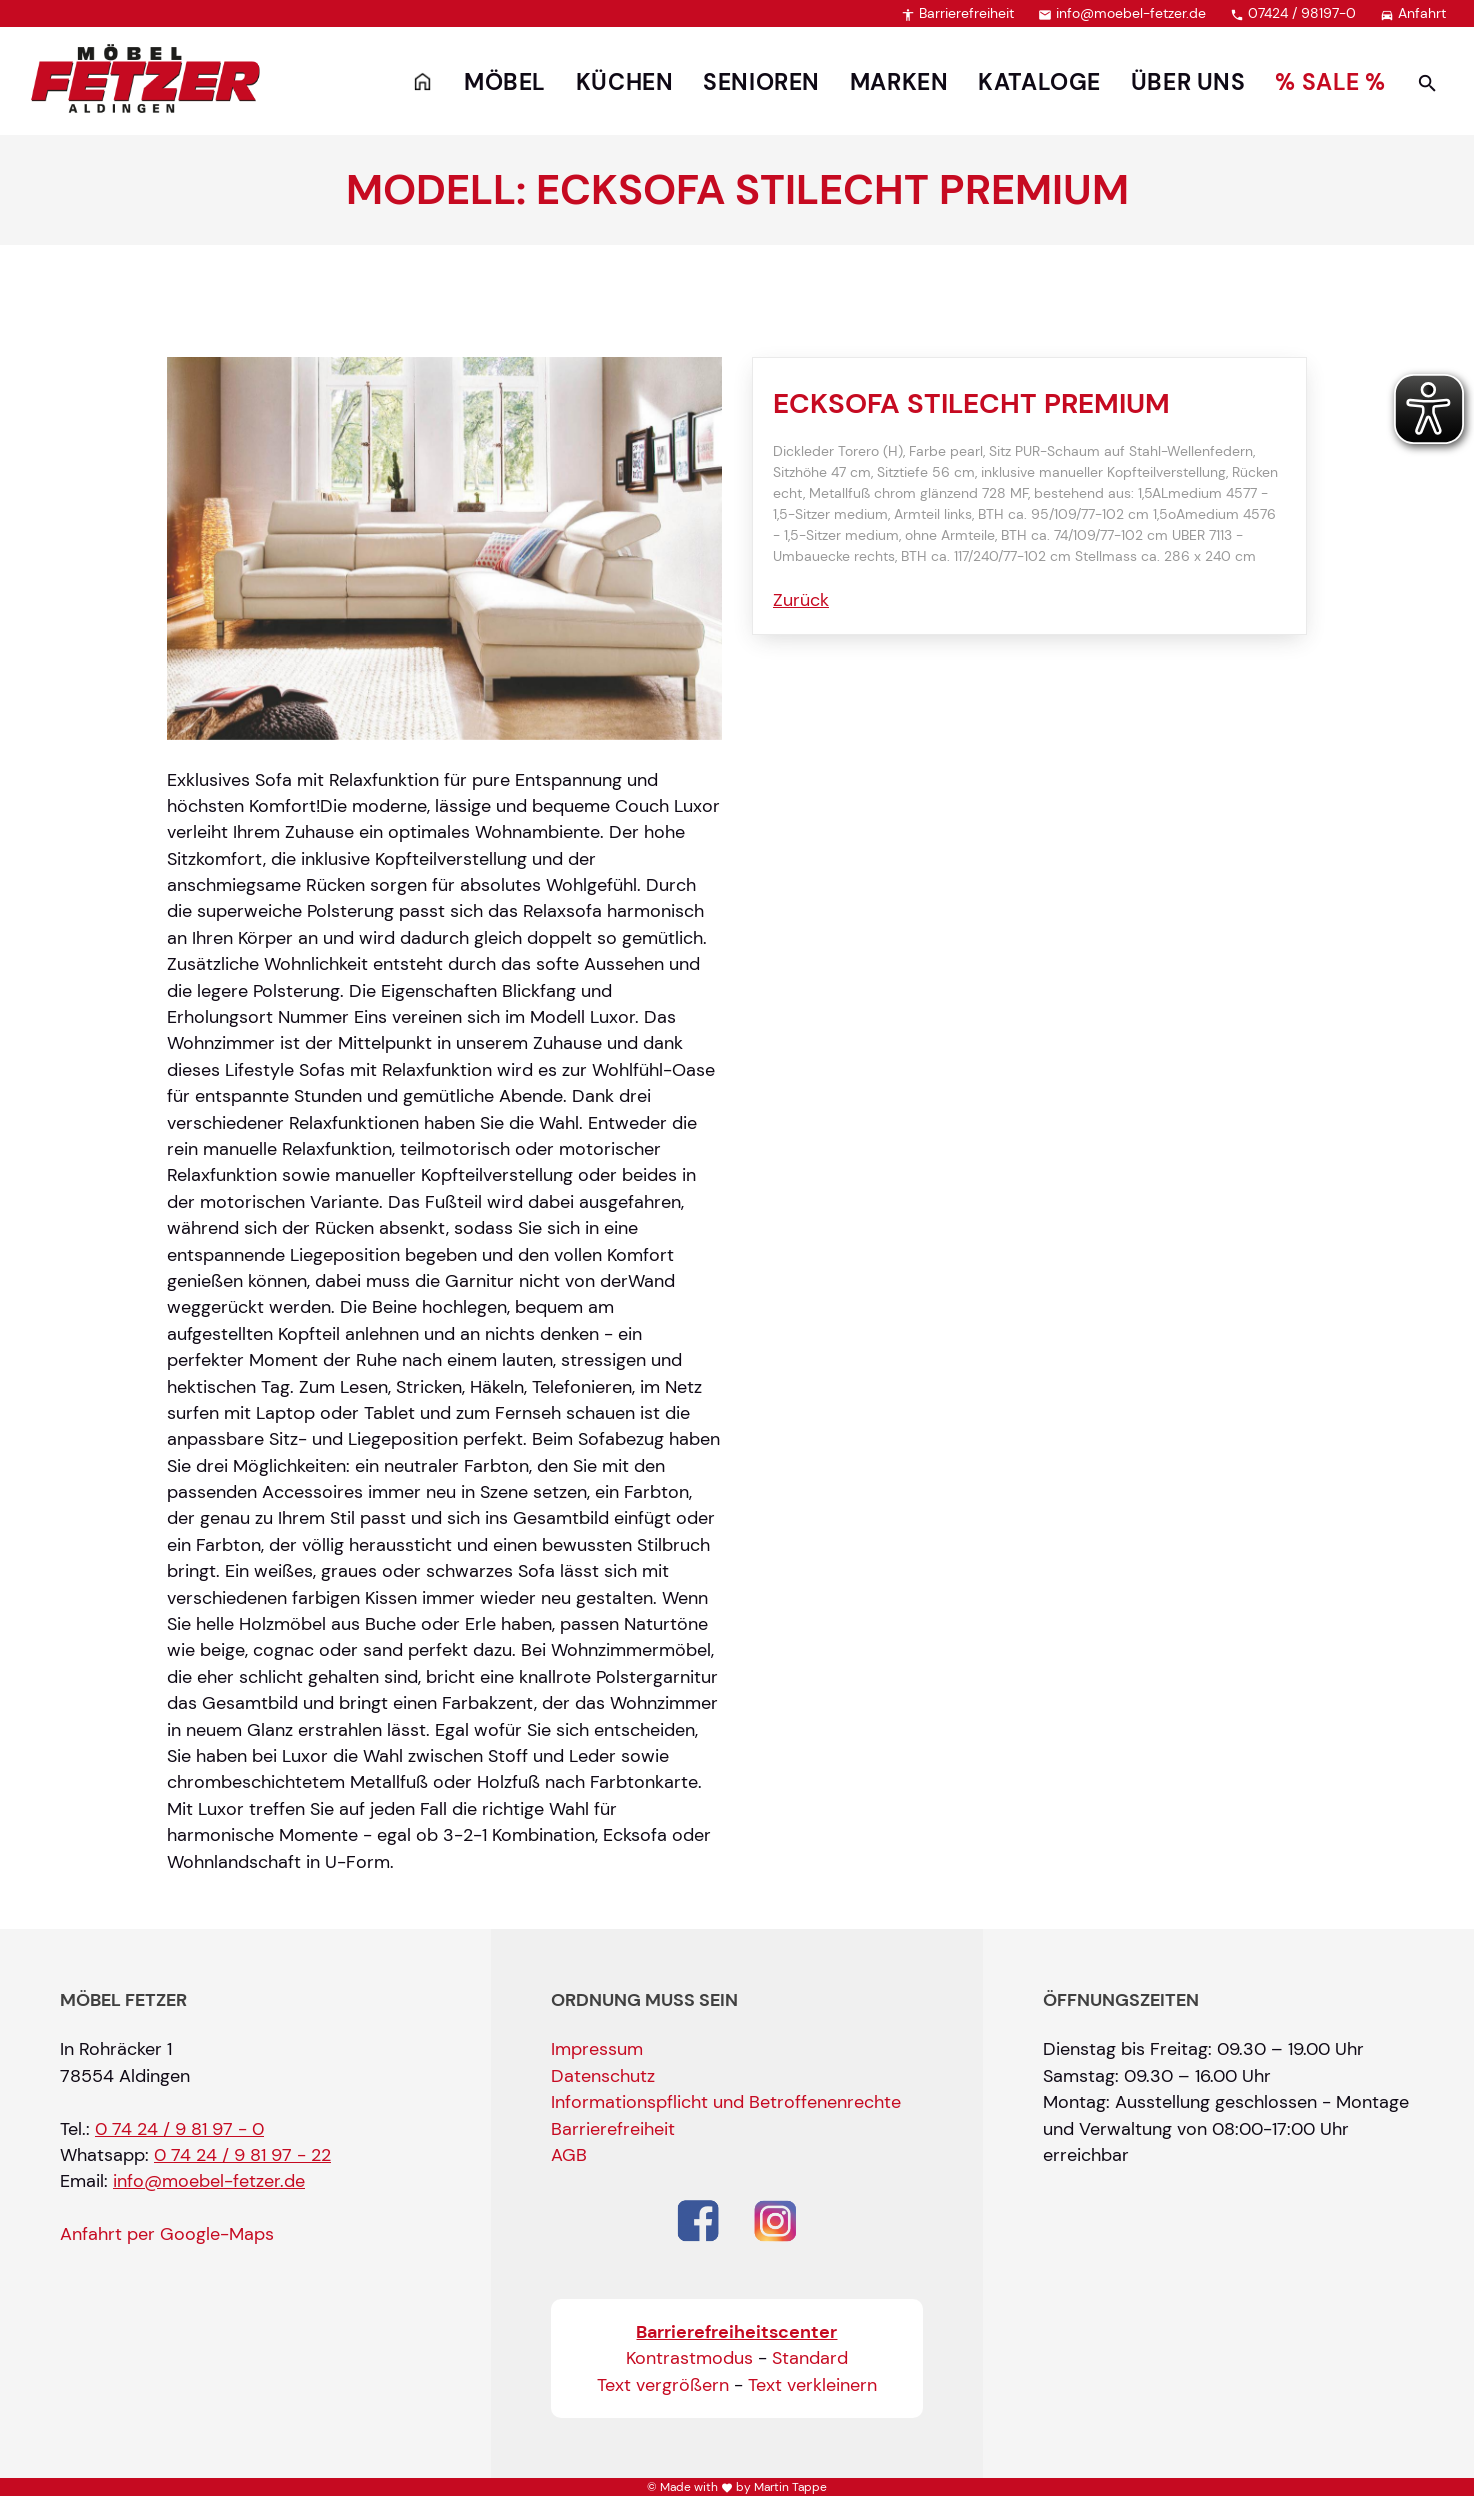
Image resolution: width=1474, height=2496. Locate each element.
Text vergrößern (663, 2385)
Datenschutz (603, 2076)
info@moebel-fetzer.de (1122, 13)
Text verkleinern (812, 2385)
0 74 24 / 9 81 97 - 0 (179, 2129)
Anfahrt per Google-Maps (167, 2234)
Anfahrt (1413, 13)
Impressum (597, 2049)
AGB (569, 2155)
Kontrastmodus (689, 2358)
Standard (810, 2358)
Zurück (801, 600)
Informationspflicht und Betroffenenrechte (726, 2102)
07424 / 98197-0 (1293, 13)
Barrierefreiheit (957, 13)
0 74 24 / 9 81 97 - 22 (242, 2155)
